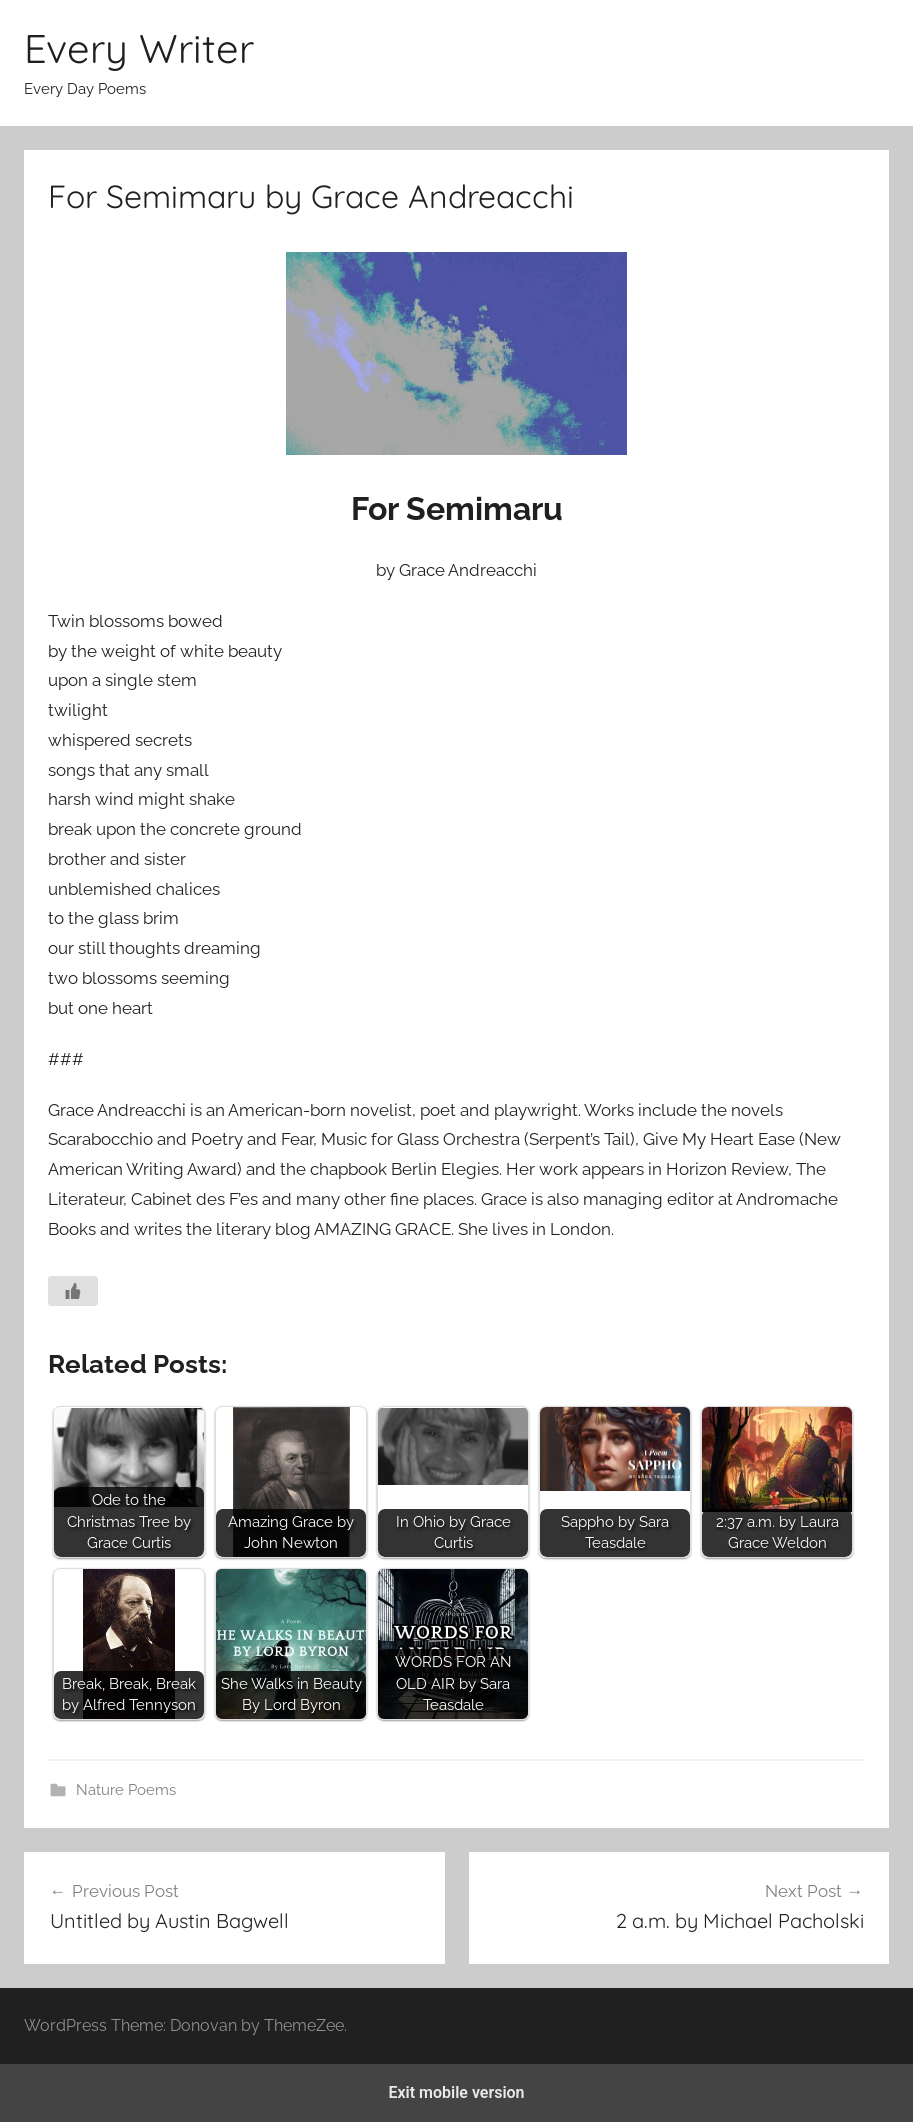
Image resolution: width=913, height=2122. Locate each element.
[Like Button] (73, 1291)
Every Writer (139, 48)
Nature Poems (126, 1790)
